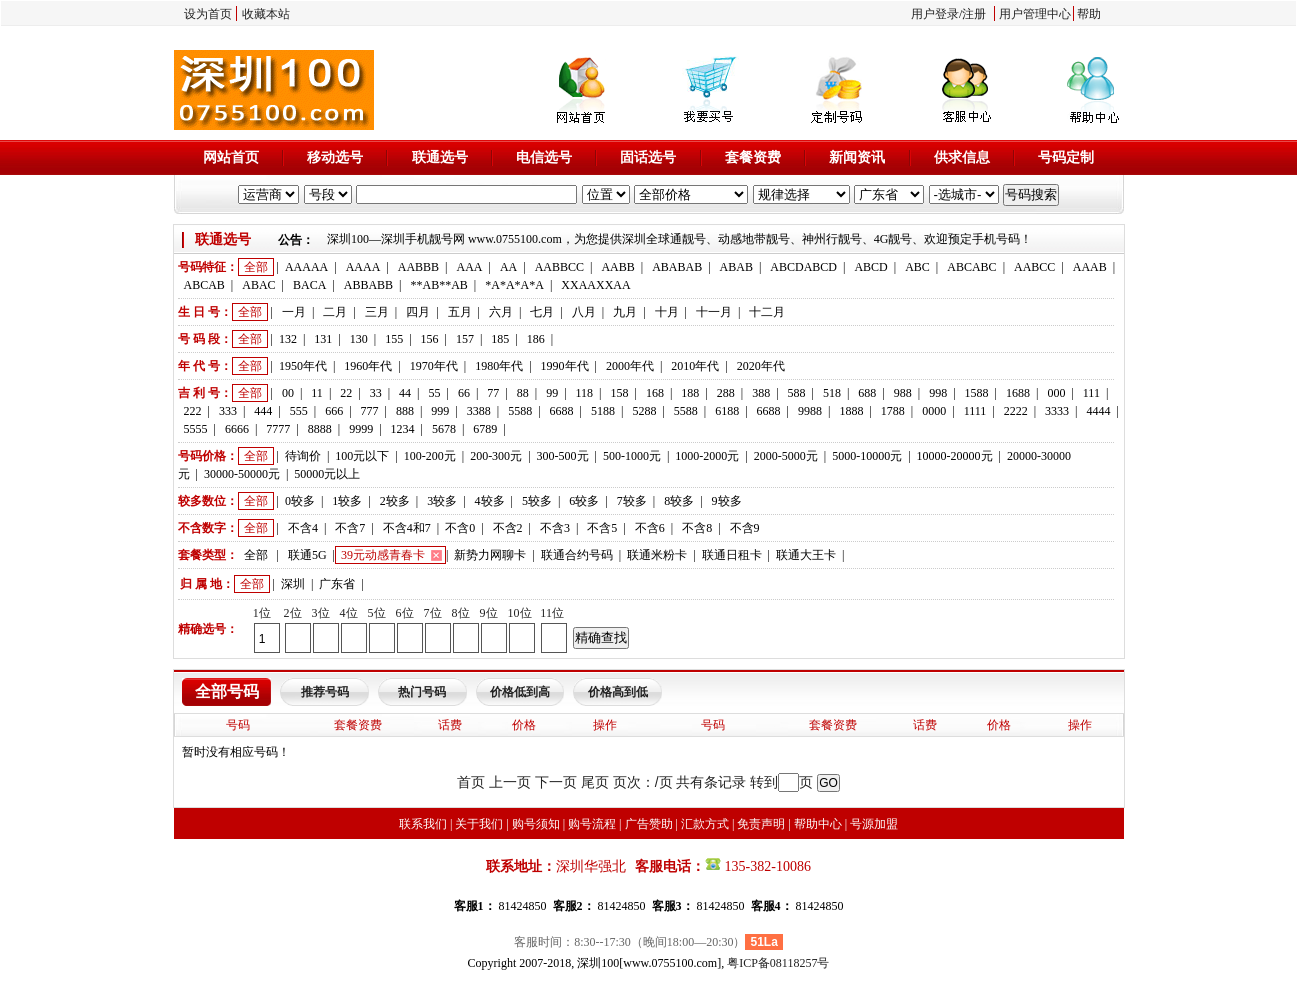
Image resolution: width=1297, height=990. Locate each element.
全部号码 (227, 691)
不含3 (555, 528)
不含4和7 (407, 528)
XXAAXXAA (595, 285)
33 (376, 393)
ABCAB (204, 285)
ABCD (870, 267)
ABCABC (971, 267)
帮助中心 (818, 824)
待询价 (303, 456)
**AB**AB (439, 285)
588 (797, 393)
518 (832, 393)
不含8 (697, 528)
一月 (294, 312)
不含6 (650, 528)
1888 (851, 411)
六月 (501, 312)
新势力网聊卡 (490, 555)
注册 (974, 14)
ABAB (736, 267)
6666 (237, 429)
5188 (603, 411)
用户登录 (935, 14)
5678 (444, 429)
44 (405, 393)
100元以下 (362, 456)
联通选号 (440, 157)
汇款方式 (705, 824)
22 (346, 393)
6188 (727, 411)
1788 (893, 411)
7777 (278, 429)
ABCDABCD (803, 267)
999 (440, 411)
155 (394, 339)
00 (288, 393)
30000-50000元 (242, 474)
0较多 (300, 501)
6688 (562, 411)
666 (334, 411)
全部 (256, 267)
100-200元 (430, 456)
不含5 (602, 528)
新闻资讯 (857, 157)
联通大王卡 (806, 555)
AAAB (1090, 267)
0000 (934, 411)
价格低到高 (520, 692)
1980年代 (499, 366)
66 (464, 393)
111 (1091, 393)
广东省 (337, 584)
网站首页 (231, 157)
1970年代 (434, 366)
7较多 (632, 501)
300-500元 (563, 456)
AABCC (1034, 267)
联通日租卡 (732, 555)
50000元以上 (327, 474)
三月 (377, 312)
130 (359, 339)
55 (435, 393)
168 (655, 393)
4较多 (490, 501)
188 (690, 393)
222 (193, 411)
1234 (403, 429)
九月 (625, 312)
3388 (479, 411)
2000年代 (630, 366)
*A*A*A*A (514, 285)
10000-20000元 (955, 456)
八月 (584, 312)
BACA (309, 285)
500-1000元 (632, 456)
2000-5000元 (786, 456)
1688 (1018, 393)
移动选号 (335, 157)
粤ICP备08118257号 (778, 963)
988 (903, 393)
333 (228, 411)
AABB (617, 267)
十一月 (714, 312)
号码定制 (1066, 157)
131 (323, 339)
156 (430, 339)
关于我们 (479, 824)
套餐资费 (753, 157)
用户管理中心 (1035, 14)
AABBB (418, 267)
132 (288, 339)
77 (493, 393)
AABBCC (559, 267)
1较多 (347, 501)
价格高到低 (618, 692)
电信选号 (544, 157)
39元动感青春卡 (383, 555)
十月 (667, 312)
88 (523, 393)
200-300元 (496, 456)
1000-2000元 (707, 456)
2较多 (395, 501)
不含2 (508, 528)
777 (370, 411)
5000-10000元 (867, 456)
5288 (644, 411)
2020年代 (761, 366)
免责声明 (761, 824)
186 (536, 339)
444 (263, 411)
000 (1056, 393)
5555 (196, 429)
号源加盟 (874, 824)
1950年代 (303, 366)
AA (508, 267)
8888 (320, 429)
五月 (460, 312)
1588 (977, 393)
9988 (810, 411)
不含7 (350, 528)
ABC (917, 267)
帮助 (1089, 14)
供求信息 (962, 157)
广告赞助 (649, 824)
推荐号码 (325, 692)
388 (761, 393)
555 (299, 411)
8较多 (679, 501)
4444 (1099, 411)
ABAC (258, 285)
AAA (469, 267)
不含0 (460, 528)
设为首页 (208, 14)
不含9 (745, 528)
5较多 (537, 501)
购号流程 (592, 824)
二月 (335, 312)
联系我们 (423, 824)
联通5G (307, 555)
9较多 (727, 501)
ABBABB (368, 285)
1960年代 (368, 366)
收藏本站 (266, 14)
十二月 (767, 312)
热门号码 (422, 692)
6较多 (584, 501)
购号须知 (536, 824)
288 (726, 393)
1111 (975, 411)
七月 (542, 312)
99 (552, 393)
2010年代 (695, 366)
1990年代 (565, 366)
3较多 (442, 501)
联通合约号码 (577, 555)
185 (500, 339)
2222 (1016, 411)
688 (867, 393)
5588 (520, 411)
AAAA (363, 267)
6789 (485, 429)
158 (620, 393)
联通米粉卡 (657, 555)
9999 (361, 429)
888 (405, 411)
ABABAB (677, 267)
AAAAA (306, 267)
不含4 (303, 528)
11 (317, 393)
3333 (1057, 411)
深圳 (293, 584)
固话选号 (648, 157)
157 (465, 339)
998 (938, 393)
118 (585, 393)
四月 (418, 312)
